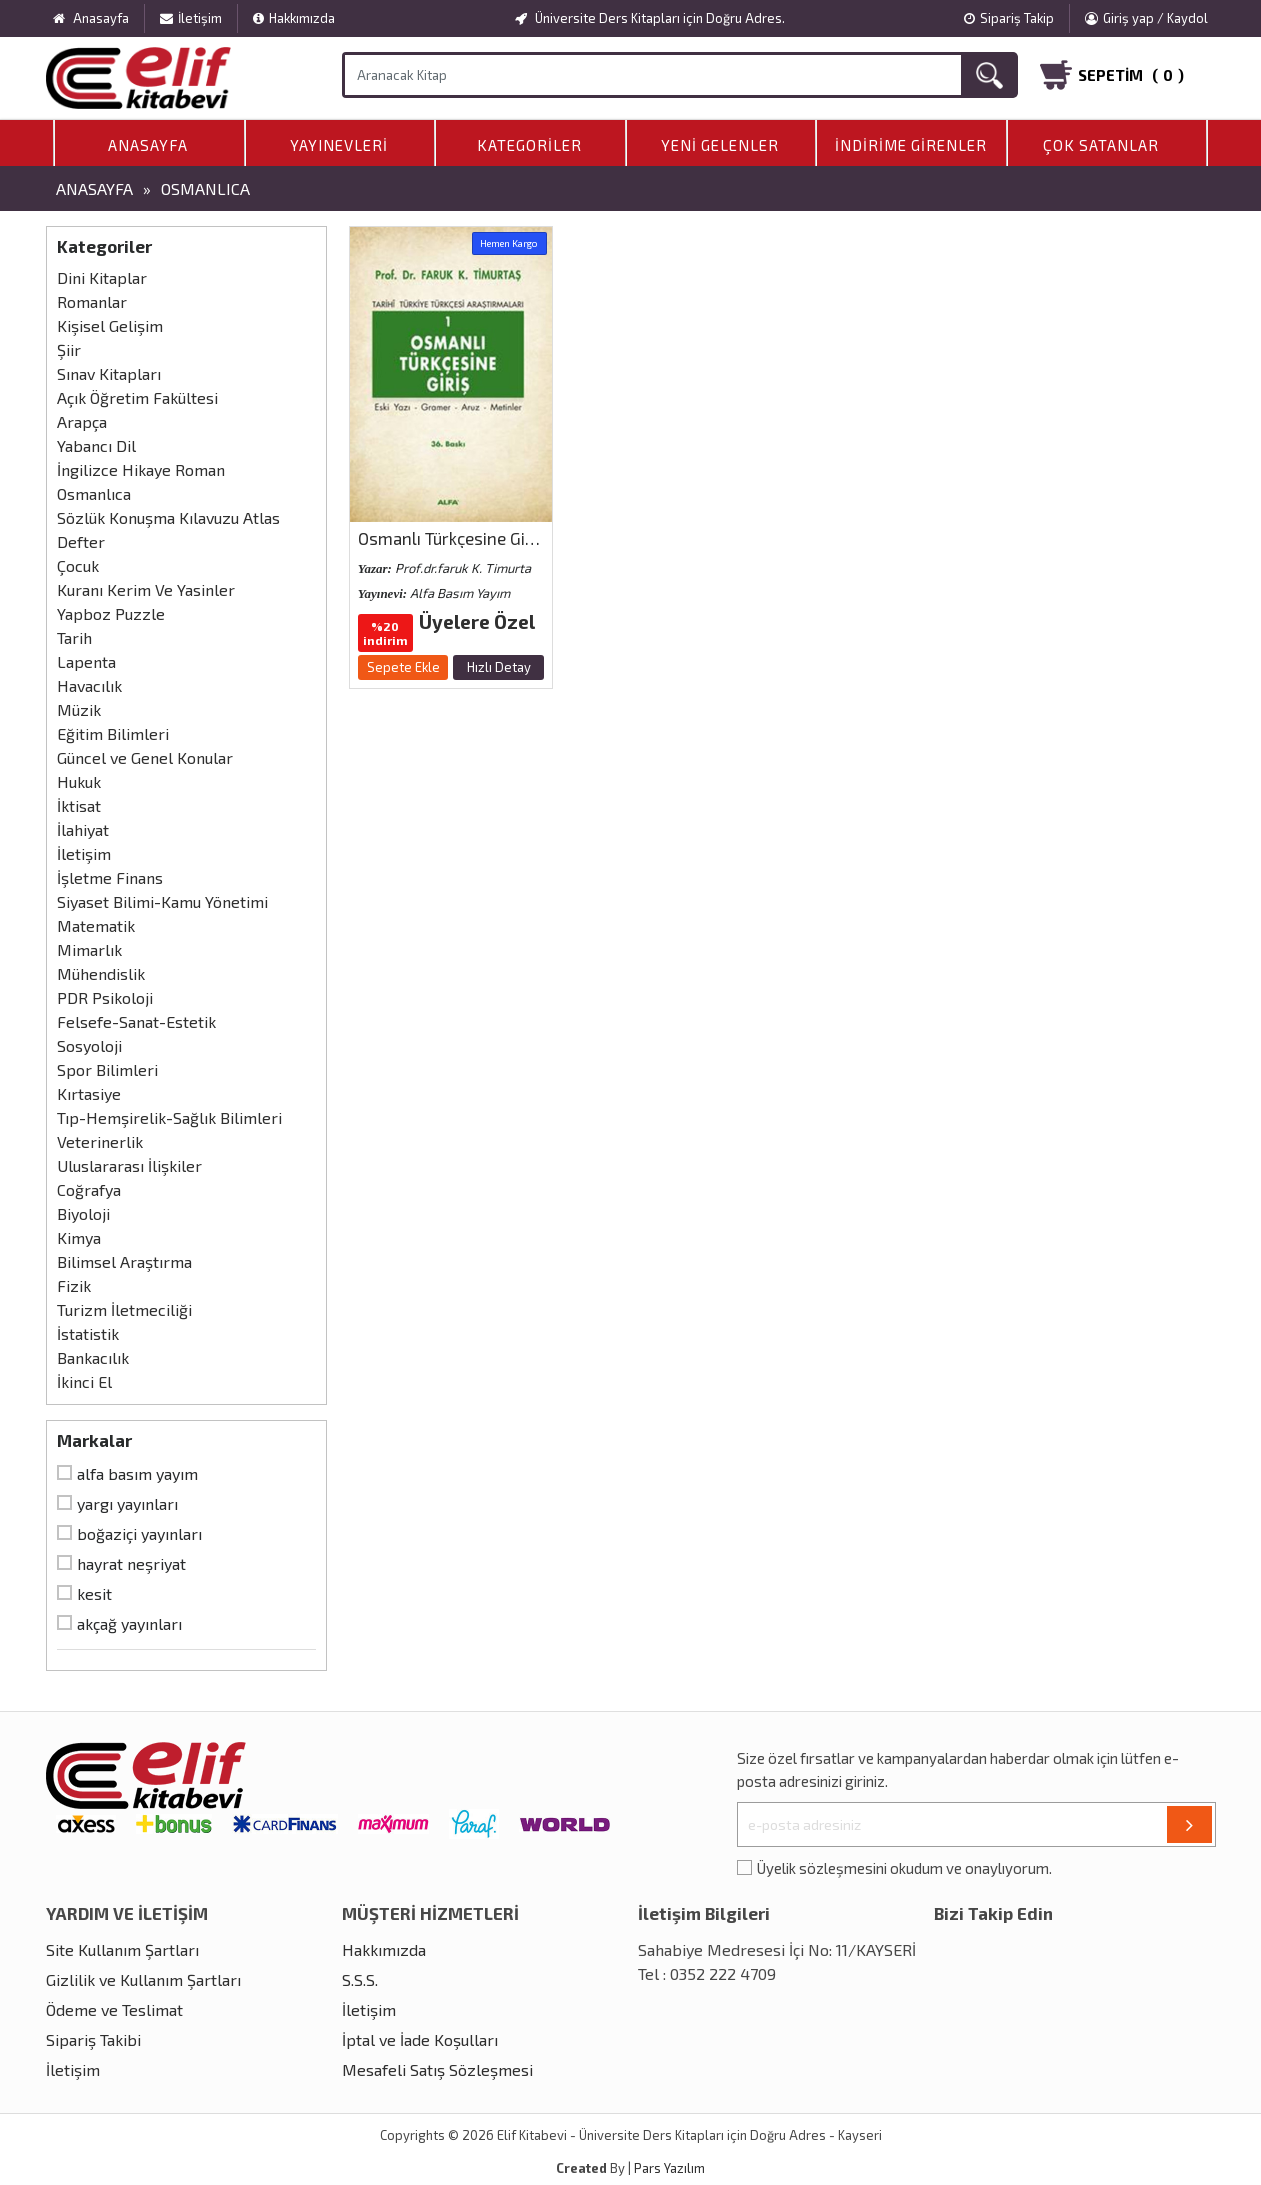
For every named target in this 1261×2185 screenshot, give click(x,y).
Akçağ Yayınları (129, 1623)
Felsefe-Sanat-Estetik (136, 1021)
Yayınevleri (339, 145)
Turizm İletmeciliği (124, 1309)
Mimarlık (89, 949)
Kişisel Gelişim (110, 325)
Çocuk (78, 565)
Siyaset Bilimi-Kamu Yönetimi (162, 901)
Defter (81, 541)
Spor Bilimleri (107, 1069)
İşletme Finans (110, 877)
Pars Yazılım (669, 2168)
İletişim (191, 18)
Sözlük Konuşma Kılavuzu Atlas (168, 517)
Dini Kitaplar (102, 277)
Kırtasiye (89, 1093)
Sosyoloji (89, 1045)
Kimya (79, 1237)
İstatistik (88, 1333)
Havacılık (89, 685)
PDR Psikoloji (105, 997)
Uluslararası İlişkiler (129, 1165)
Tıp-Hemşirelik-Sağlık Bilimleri (169, 1117)
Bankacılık (93, 1357)
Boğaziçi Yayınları (139, 1533)
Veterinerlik (100, 1141)
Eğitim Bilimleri (113, 733)
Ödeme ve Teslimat (114, 2009)
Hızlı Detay (499, 667)
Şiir (69, 349)
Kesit (94, 1593)
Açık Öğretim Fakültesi (137, 397)
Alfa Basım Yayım (137, 1473)
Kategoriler (529, 145)
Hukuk (79, 781)
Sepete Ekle (403, 667)
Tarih (74, 637)
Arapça (82, 421)
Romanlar (92, 301)
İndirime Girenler (911, 145)
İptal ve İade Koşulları (420, 2039)
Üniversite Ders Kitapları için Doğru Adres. (650, 18)
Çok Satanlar (1101, 145)
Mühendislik (101, 973)
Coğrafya (89, 1189)
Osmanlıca (205, 188)
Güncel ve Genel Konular (145, 757)
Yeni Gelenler (720, 145)
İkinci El (84, 1381)
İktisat (79, 805)
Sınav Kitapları (109, 373)
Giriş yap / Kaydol (1146, 18)
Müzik (79, 709)
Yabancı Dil (96, 445)
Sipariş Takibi (93, 2039)
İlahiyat (83, 829)
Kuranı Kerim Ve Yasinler (146, 589)
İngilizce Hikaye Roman (141, 469)
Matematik (96, 925)
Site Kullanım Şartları (122, 1949)
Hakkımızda (294, 18)
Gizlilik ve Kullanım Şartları (143, 1979)
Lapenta (86, 661)
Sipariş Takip (1009, 18)
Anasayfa (148, 145)
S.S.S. (360, 1979)
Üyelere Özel (477, 621)
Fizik (74, 1285)
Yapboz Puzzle (111, 613)
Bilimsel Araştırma (124, 1261)
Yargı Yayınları (127, 1503)
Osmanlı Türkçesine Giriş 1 (456, 538)
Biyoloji (83, 1213)
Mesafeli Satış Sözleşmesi (437, 2069)
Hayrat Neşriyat (131, 1563)
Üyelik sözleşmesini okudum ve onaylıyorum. (904, 1868)
